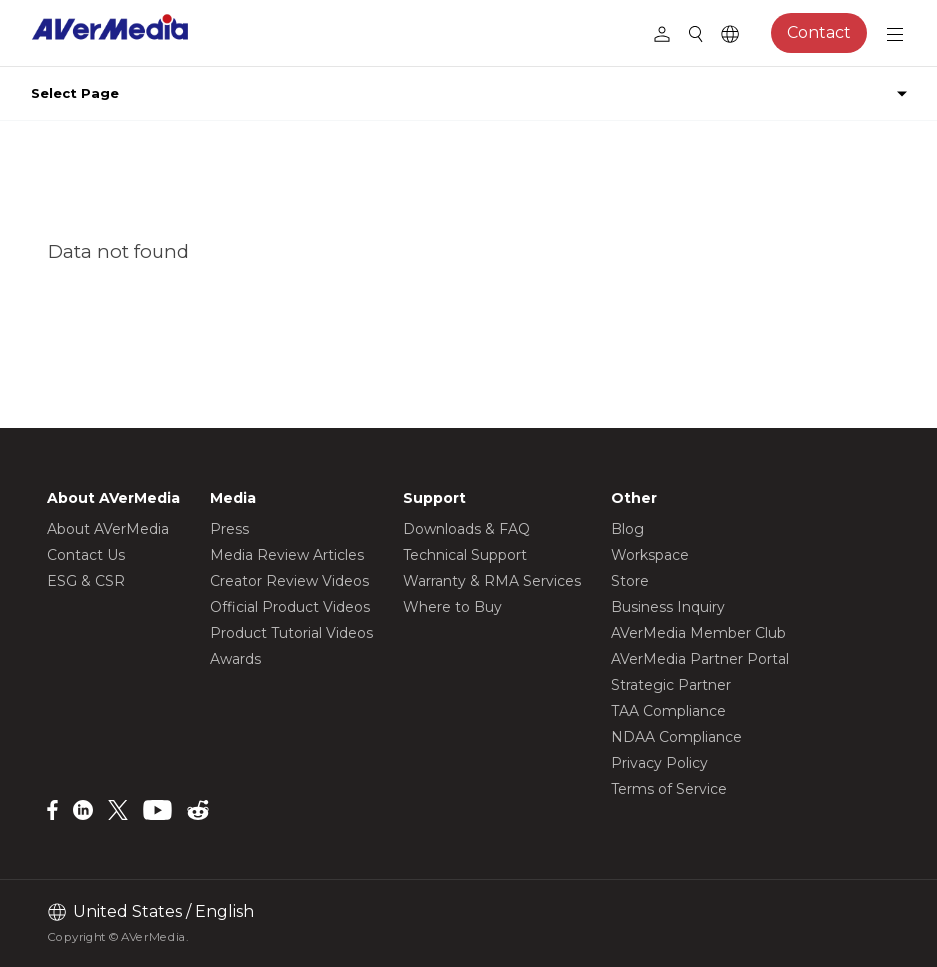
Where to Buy (452, 607)
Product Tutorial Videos (291, 633)
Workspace (650, 555)
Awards (235, 659)
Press (229, 529)
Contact (819, 32)
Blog (627, 529)
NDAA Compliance (676, 737)
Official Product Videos (290, 607)
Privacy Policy (659, 763)
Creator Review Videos (289, 581)
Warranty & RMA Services (492, 581)
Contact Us (86, 555)
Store (630, 581)
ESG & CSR (86, 581)
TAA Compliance (668, 711)
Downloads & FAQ (466, 529)
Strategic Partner (671, 685)
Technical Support (465, 555)
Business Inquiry (668, 607)
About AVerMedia (108, 529)
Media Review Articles (287, 555)
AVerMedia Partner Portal (700, 659)
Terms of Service (669, 789)
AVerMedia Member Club (698, 633)
